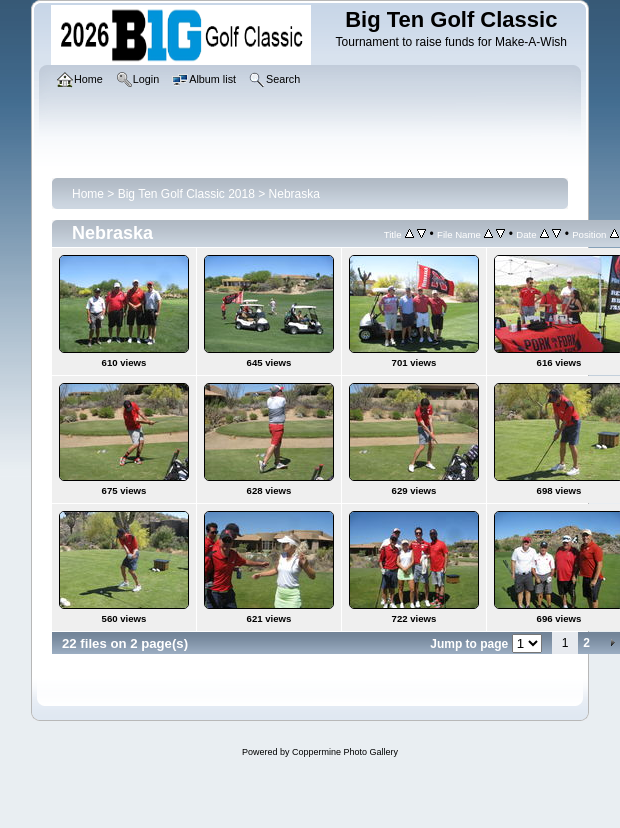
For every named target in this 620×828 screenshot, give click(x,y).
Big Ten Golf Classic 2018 (186, 194)
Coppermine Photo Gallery (345, 752)
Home (88, 194)
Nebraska (294, 194)
